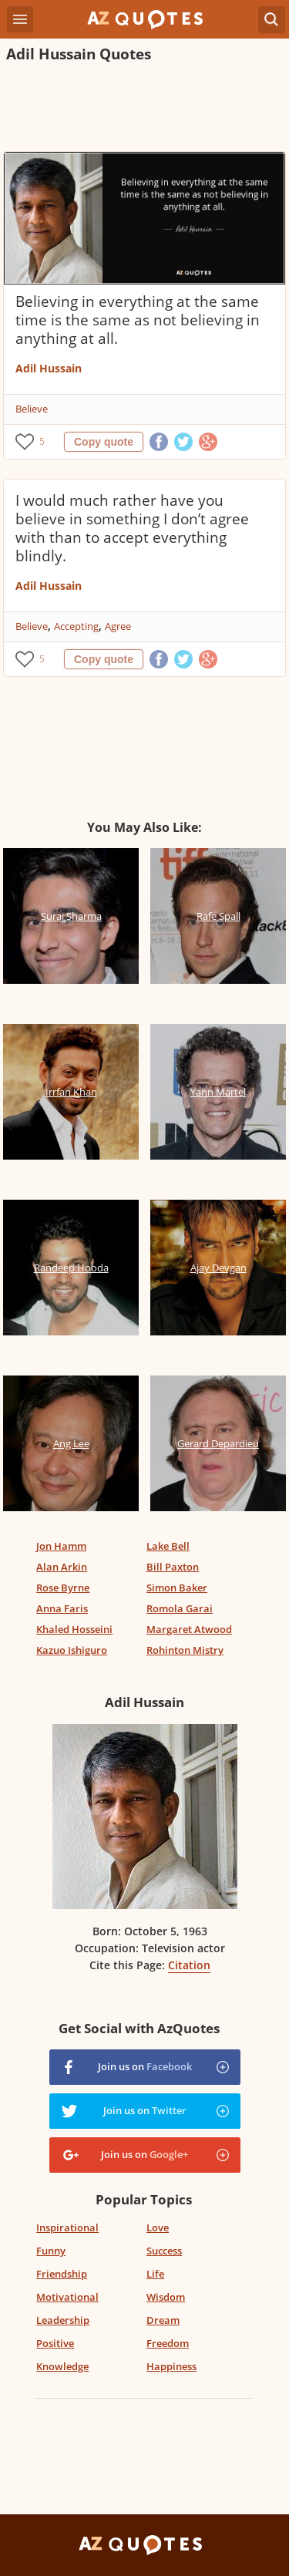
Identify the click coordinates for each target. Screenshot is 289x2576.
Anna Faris (62, 1608)
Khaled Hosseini (74, 1629)
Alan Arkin (61, 1567)
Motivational (67, 2297)
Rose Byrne (62, 1587)
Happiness (171, 2366)
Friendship (61, 2274)
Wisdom (165, 2297)
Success (164, 2251)
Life (155, 2274)
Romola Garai (179, 1608)
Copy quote (103, 442)
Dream (163, 2320)
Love (157, 2227)
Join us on (145, 2066)
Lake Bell (168, 1546)
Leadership (62, 2320)
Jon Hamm (61, 1546)
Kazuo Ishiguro (71, 1650)
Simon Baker (176, 1587)
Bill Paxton (172, 1567)
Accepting (76, 626)
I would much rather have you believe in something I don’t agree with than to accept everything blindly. (132, 528)
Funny (51, 2251)
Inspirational (67, 2227)
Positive (55, 2343)
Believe (31, 409)
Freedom (167, 2343)
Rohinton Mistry (184, 1650)
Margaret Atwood (189, 1629)
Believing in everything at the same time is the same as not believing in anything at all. (137, 320)
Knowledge (62, 2366)
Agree (118, 626)
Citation (189, 1965)
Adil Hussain (48, 368)
